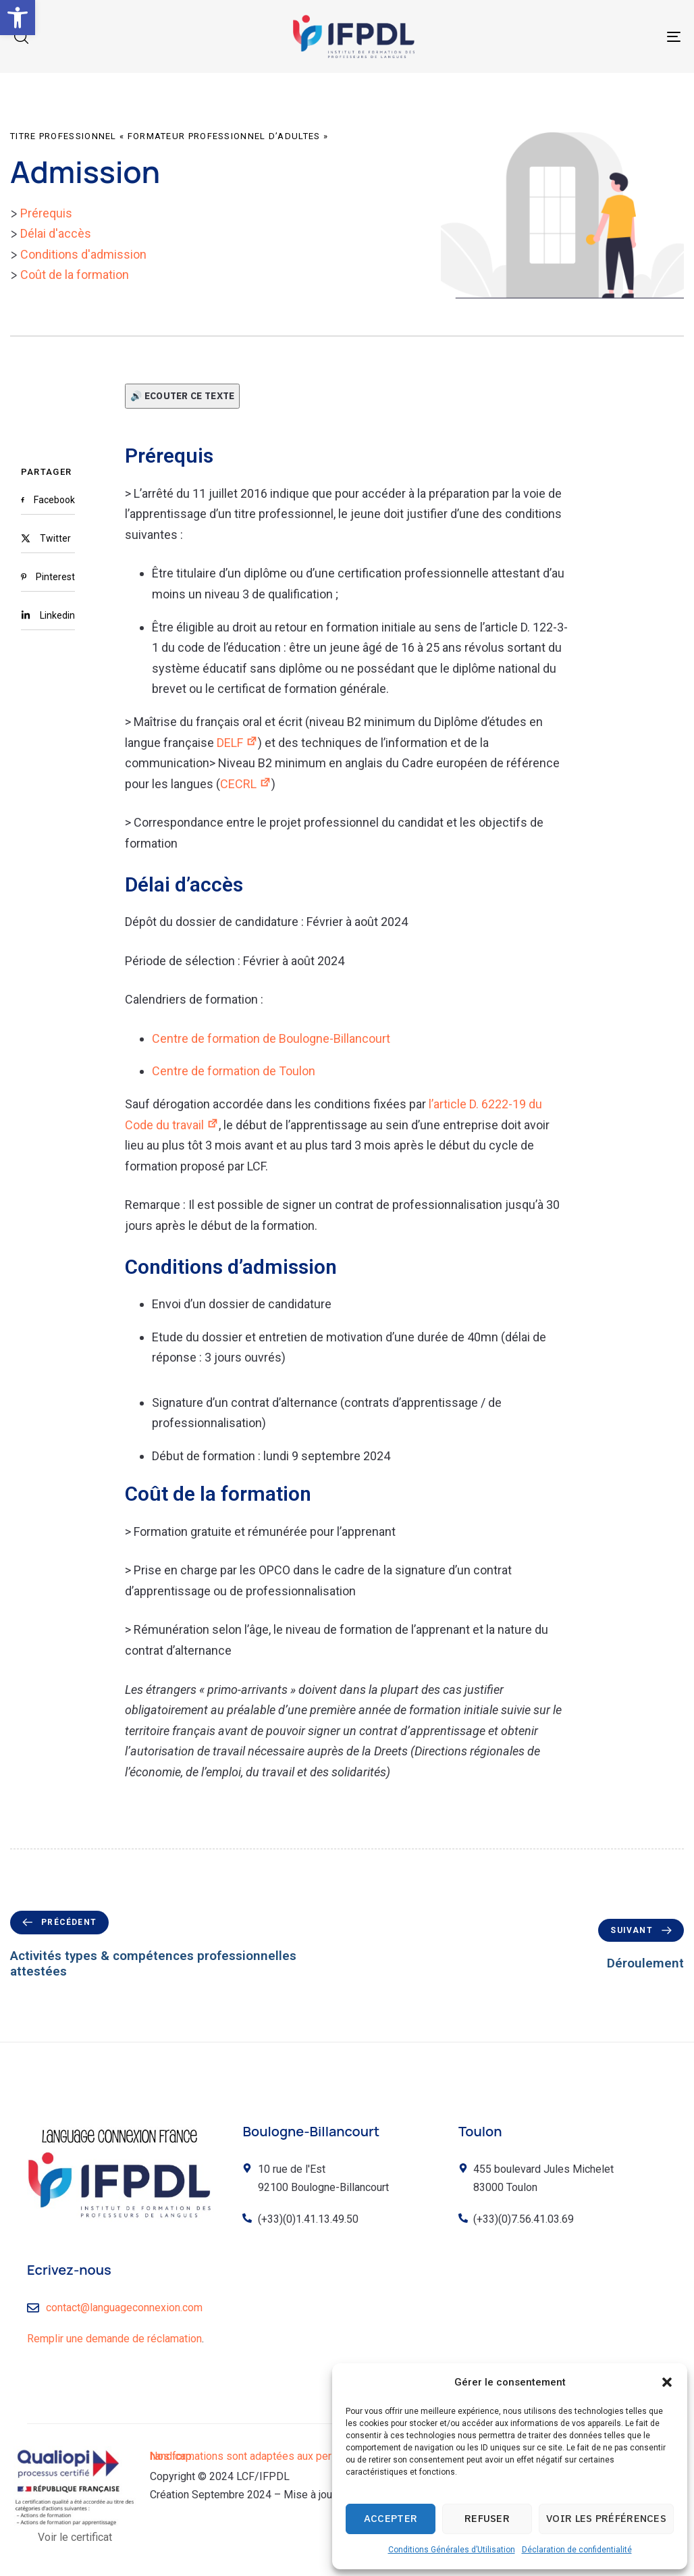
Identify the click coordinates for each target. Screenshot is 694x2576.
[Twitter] (48, 538)
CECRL (245, 784)
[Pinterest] (48, 577)
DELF (237, 743)
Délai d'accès (55, 233)
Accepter (390, 2518)
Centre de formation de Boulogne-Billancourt (271, 1038)
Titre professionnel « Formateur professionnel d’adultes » (169, 136)
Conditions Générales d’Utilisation (451, 2549)
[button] (17, 17)
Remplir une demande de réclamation (114, 2338)
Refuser (487, 2518)
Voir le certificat (75, 2537)
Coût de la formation (74, 274)
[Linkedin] (48, 615)
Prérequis (46, 213)
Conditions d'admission (83, 254)
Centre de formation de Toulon (233, 1071)
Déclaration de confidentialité (577, 2549)
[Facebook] (48, 500)
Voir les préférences (606, 2518)
